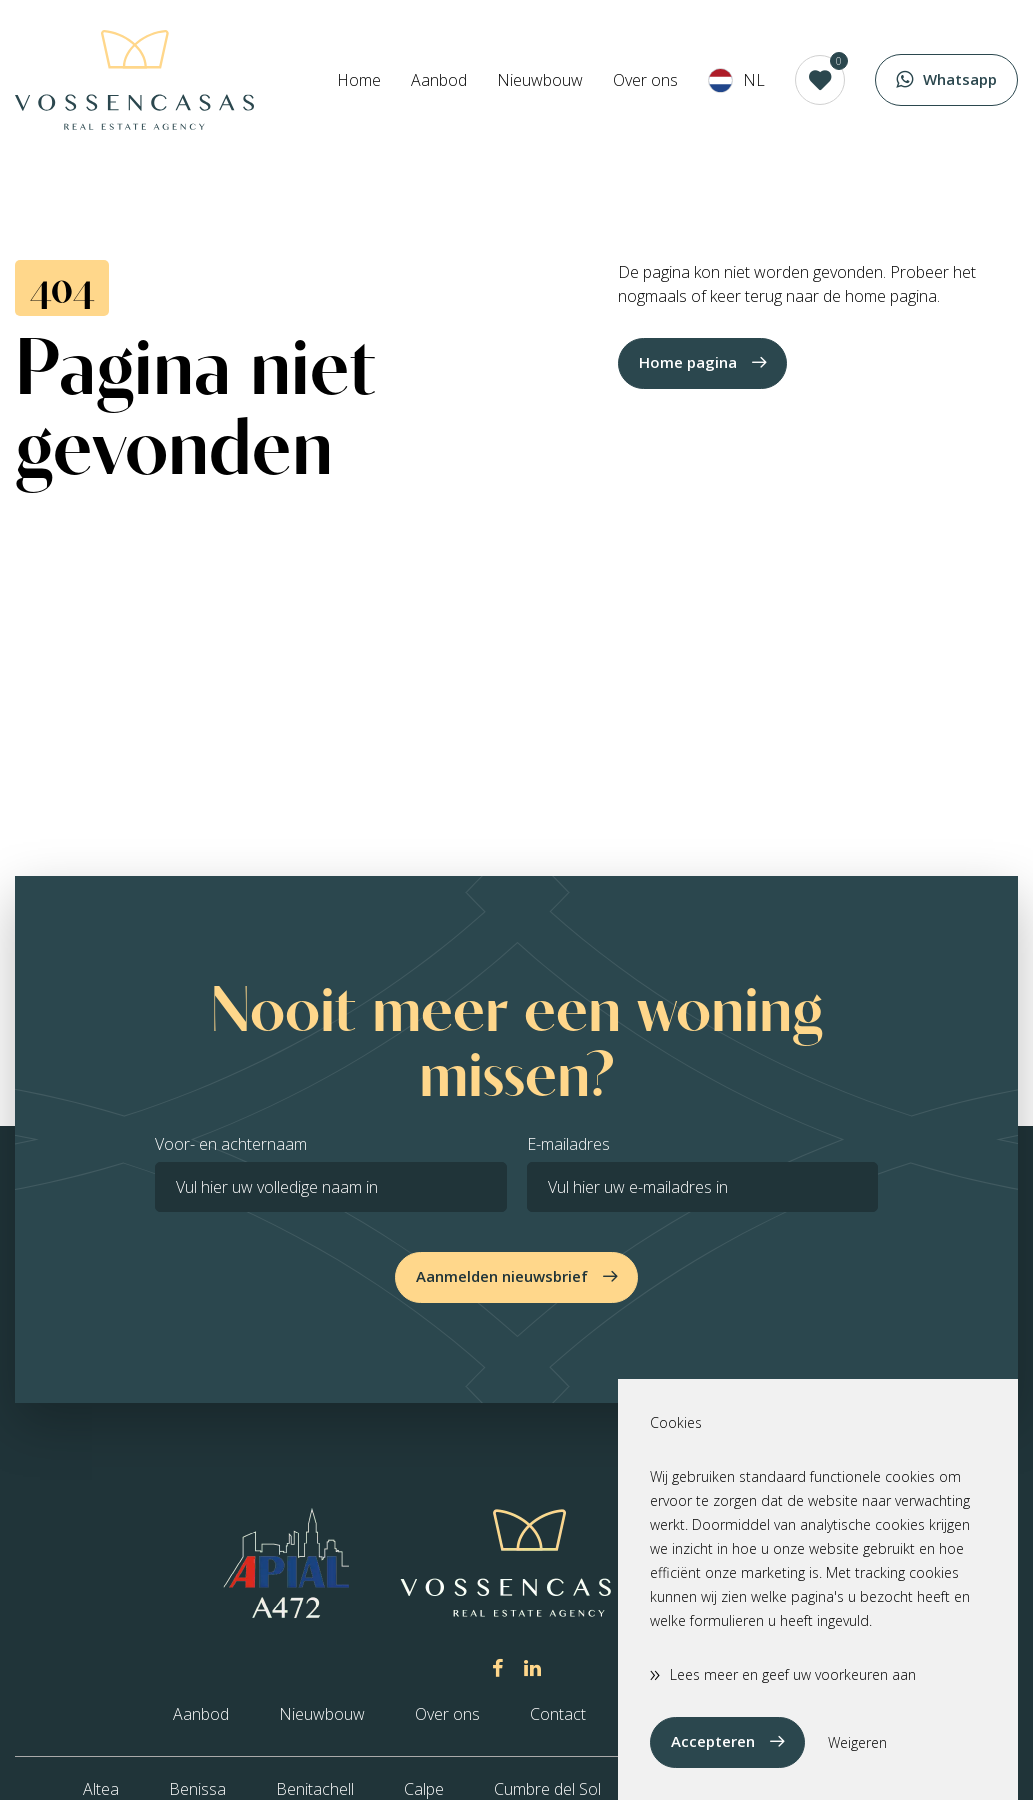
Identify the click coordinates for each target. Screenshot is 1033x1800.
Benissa (197, 1789)
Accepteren (713, 1741)
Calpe (424, 1789)
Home (359, 80)
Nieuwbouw (540, 80)
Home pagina (688, 362)
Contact (558, 1714)
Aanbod (439, 80)
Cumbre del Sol (547, 1789)
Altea (101, 1789)
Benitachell (315, 1789)
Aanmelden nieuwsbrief (502, 1276)
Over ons (645, 80)
